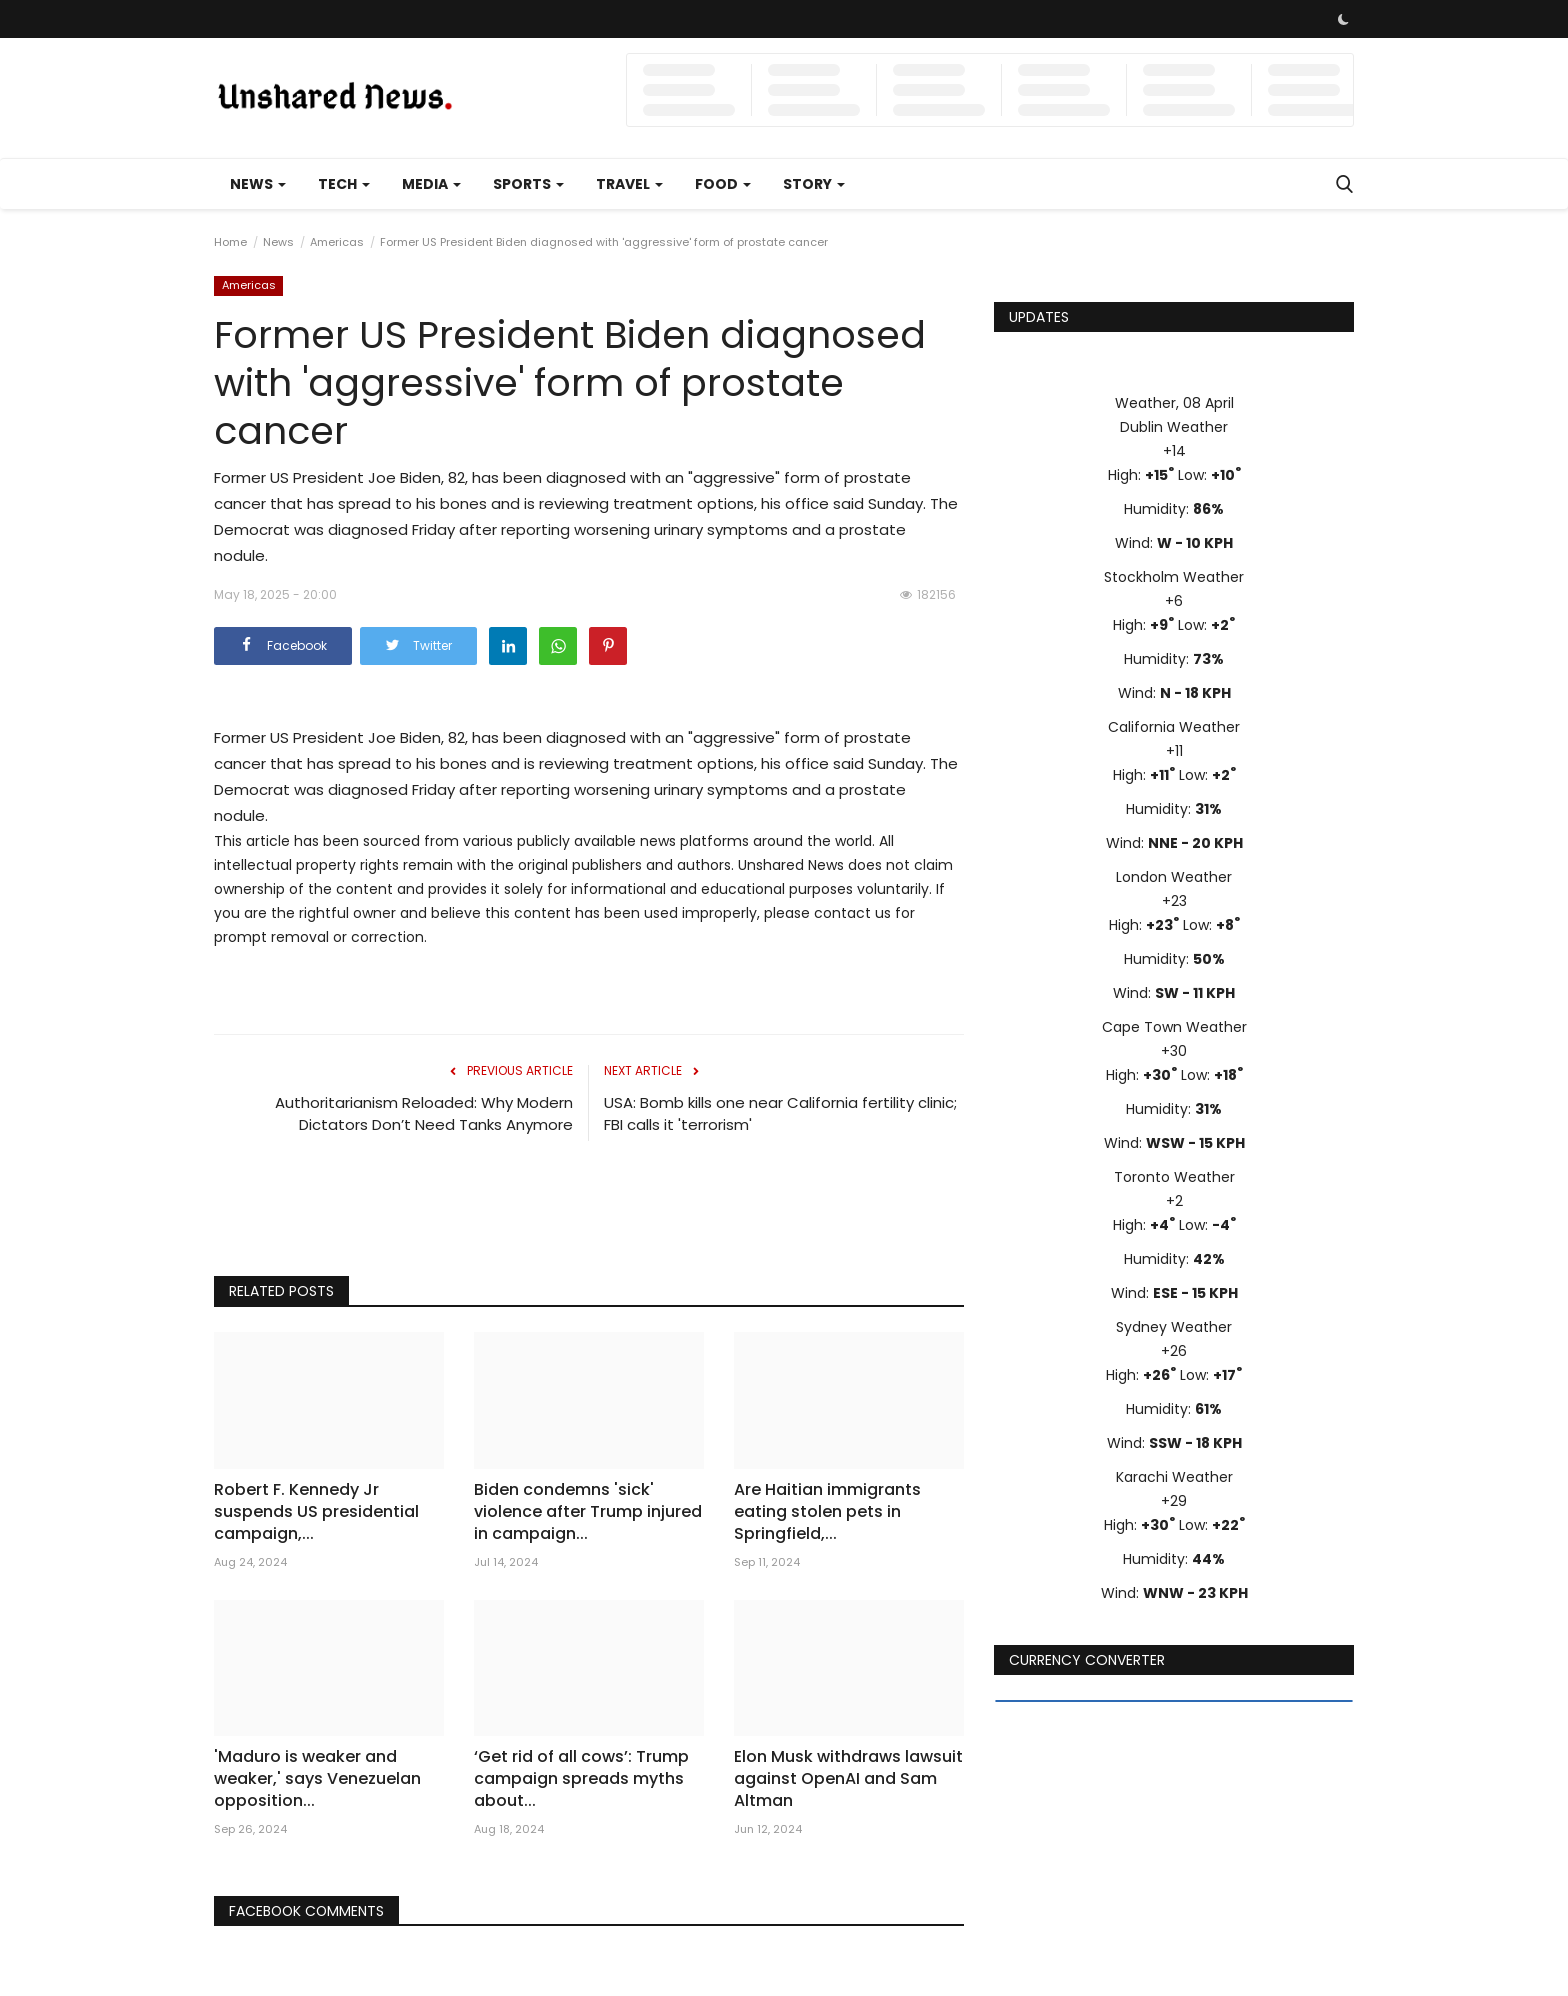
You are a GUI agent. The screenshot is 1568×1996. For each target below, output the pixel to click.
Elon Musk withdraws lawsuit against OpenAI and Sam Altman (848, 1779)
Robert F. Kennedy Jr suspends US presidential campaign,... (316, 1512)
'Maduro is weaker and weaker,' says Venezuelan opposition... (317, 1779)
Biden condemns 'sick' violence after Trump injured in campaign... (588, 1512)
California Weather (1174, 727)
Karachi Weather (1174, 1477)
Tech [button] (344, 184)
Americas (337, 242)
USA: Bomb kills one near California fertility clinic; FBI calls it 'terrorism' (780, 1113)
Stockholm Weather (1174, 577)
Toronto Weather (1174, 1177)
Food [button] (723, 184)
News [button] (258, 184)
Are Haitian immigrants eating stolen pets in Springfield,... (827, 1512)
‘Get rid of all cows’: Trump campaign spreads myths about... (581, 1779)
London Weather (1174, 877)
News (278, 242)
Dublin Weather (1174, 427)
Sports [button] (528, 184)
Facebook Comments (308, 1911)
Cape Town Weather (1174, 1027)
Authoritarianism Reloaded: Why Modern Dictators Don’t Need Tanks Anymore (424, 1113)
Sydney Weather (1174, 1327)
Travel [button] (629, 184)
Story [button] (814, 184)
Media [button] (431, 184)
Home (230, 242)
